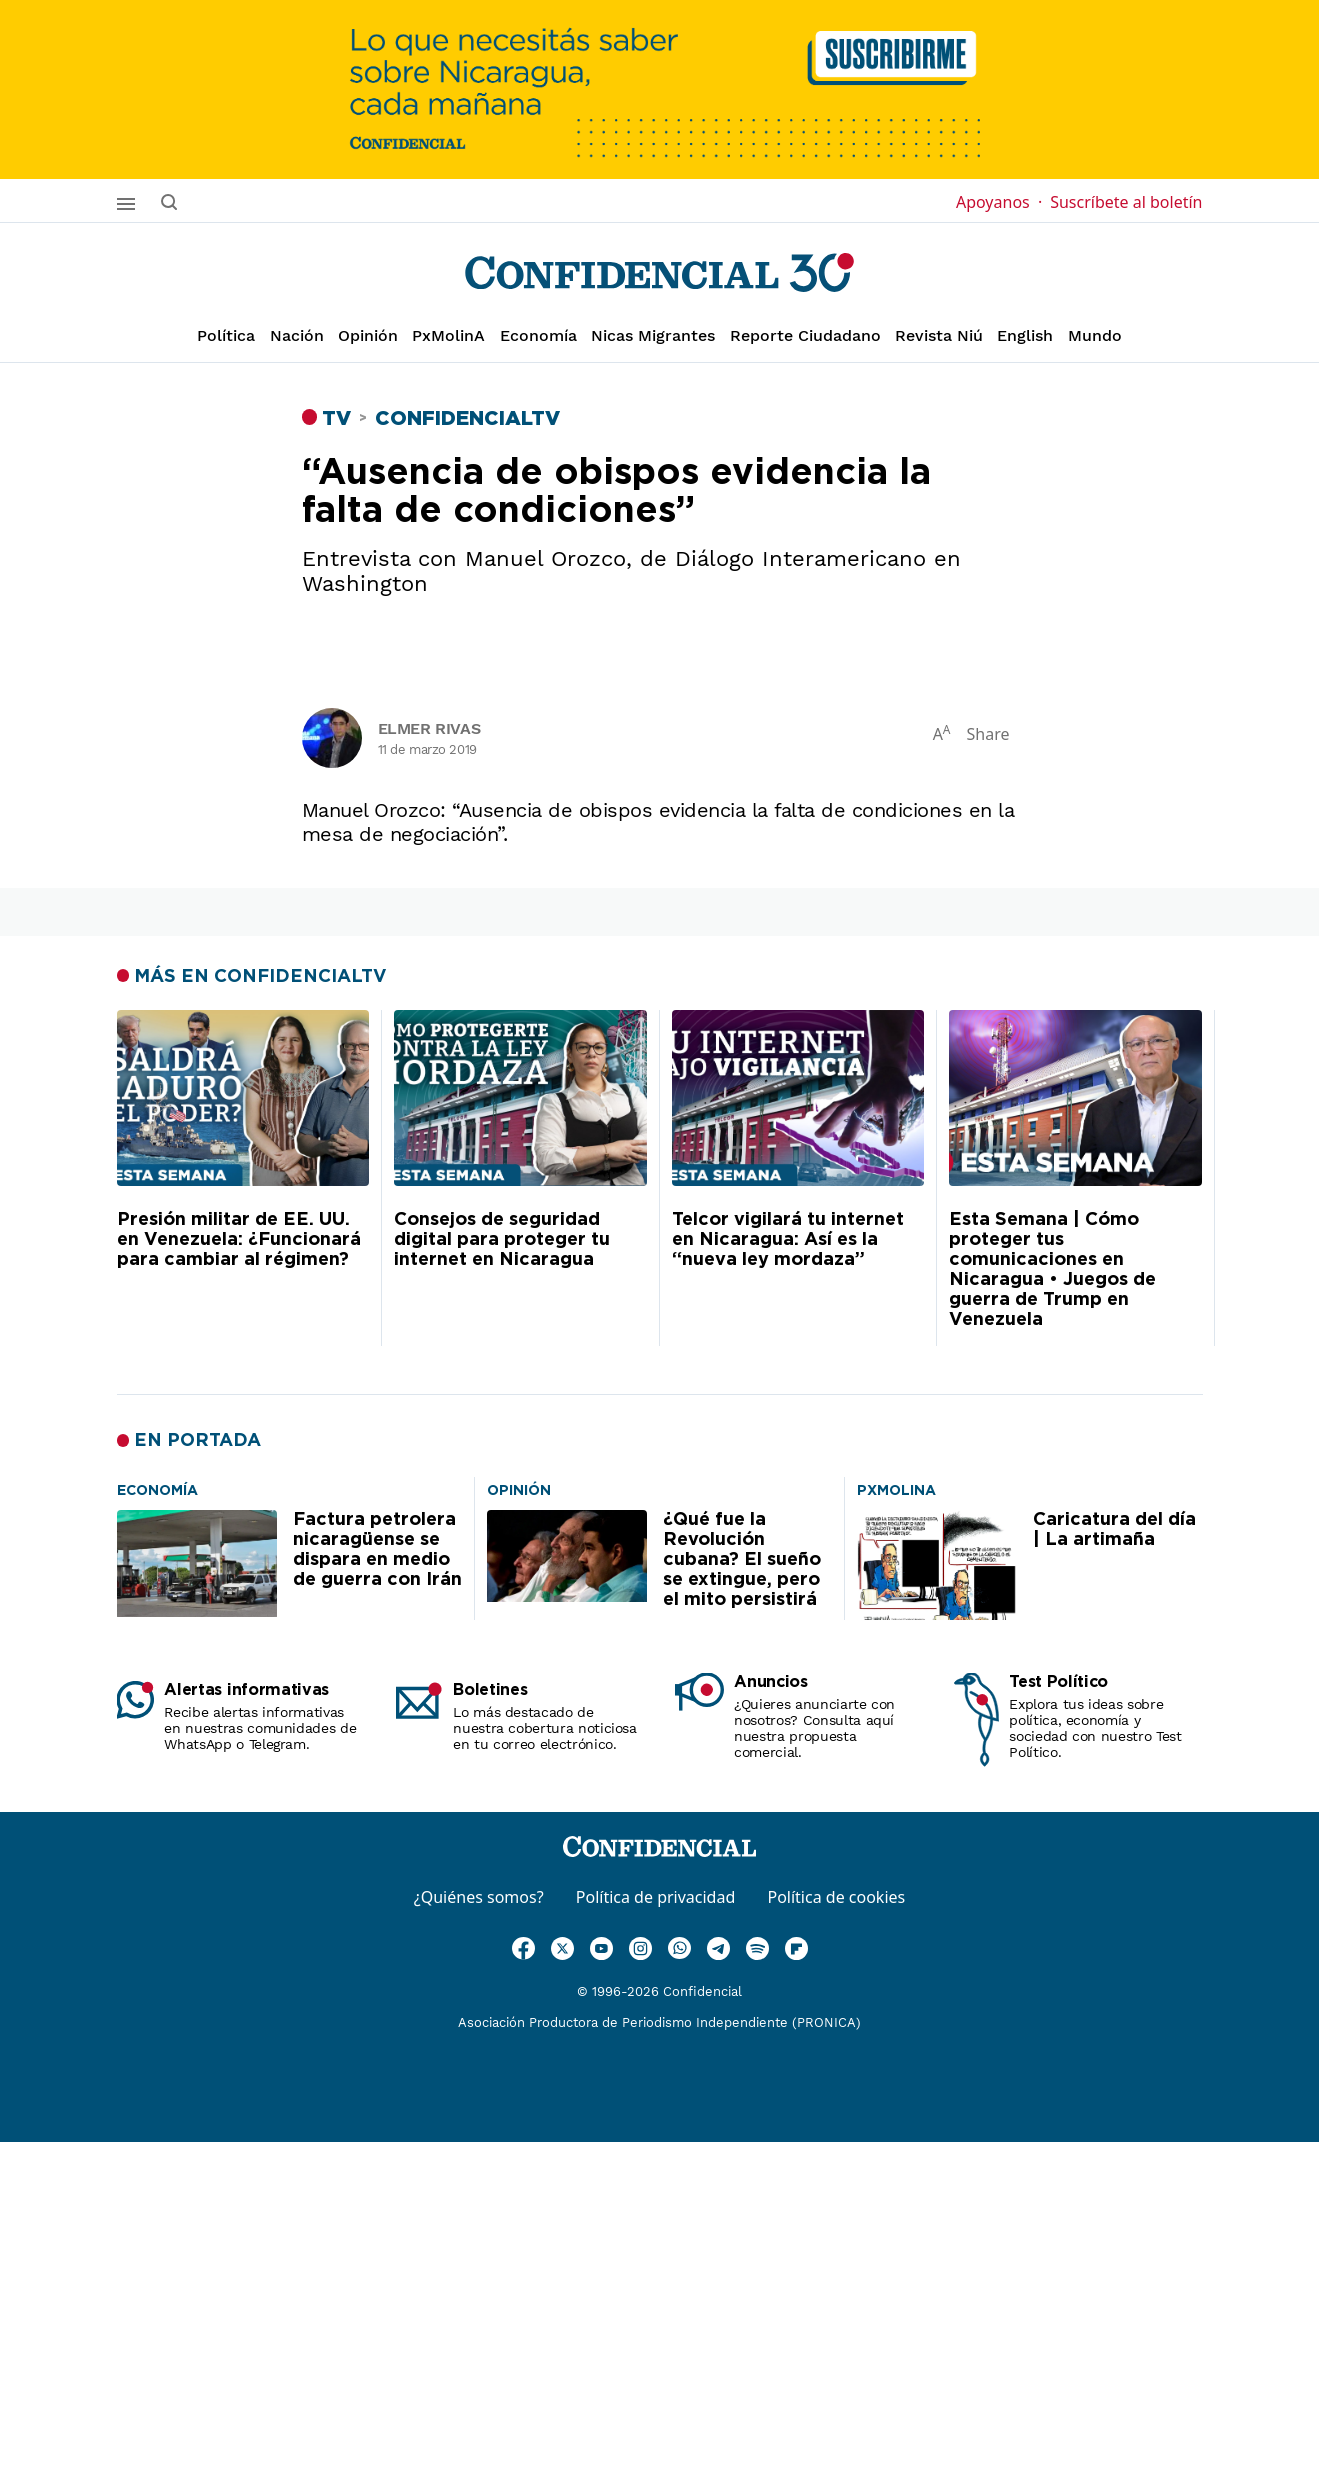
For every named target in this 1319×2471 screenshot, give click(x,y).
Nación (297, 335)
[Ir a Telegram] (718, 1949)
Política (226, 335)
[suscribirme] (659, 89)
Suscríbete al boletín (1126, 202)
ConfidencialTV (467, 419)
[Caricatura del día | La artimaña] (896, 1489)
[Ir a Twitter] (562, 1949)
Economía (538, 335)
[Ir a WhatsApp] (679, 1949)
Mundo (1095, 335)
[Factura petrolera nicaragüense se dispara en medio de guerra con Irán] (157, 1489)
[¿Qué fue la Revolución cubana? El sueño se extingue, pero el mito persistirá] (519, 1489)
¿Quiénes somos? (479, 1897)
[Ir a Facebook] (523, 1949)
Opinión (368, 335)
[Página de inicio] (659, 273)
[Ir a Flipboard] (796, 1949)
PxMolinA (448, 335)
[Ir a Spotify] (757, 1949)
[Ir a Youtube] (601, 1949)
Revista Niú (939, 335)
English (1025, 335)
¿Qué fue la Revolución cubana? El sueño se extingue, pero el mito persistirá (742, 1560)
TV (336, 419)
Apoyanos (999, 202)
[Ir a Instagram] (640, 1949)
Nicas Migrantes (653, 335)
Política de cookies (836, 1897)
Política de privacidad (656, 1897)
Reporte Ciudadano (805, 335)
